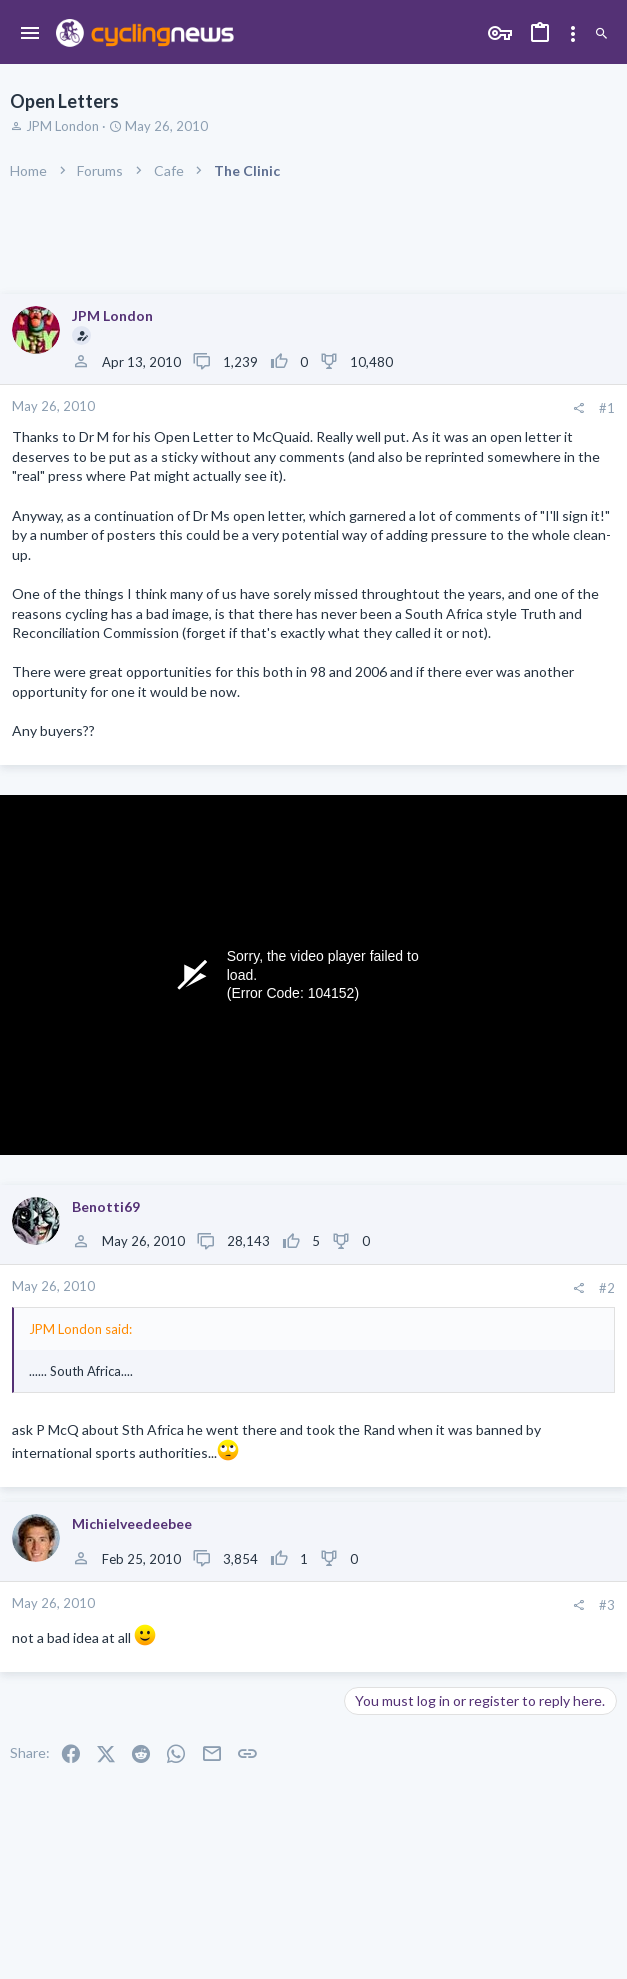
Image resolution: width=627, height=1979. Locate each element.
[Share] (578, 408)
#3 (607, 1605)
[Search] (601, 34)
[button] (30, 34)
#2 (607, 1288)
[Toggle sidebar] (573, 34)
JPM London (62, 126)
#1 (607, 408)
